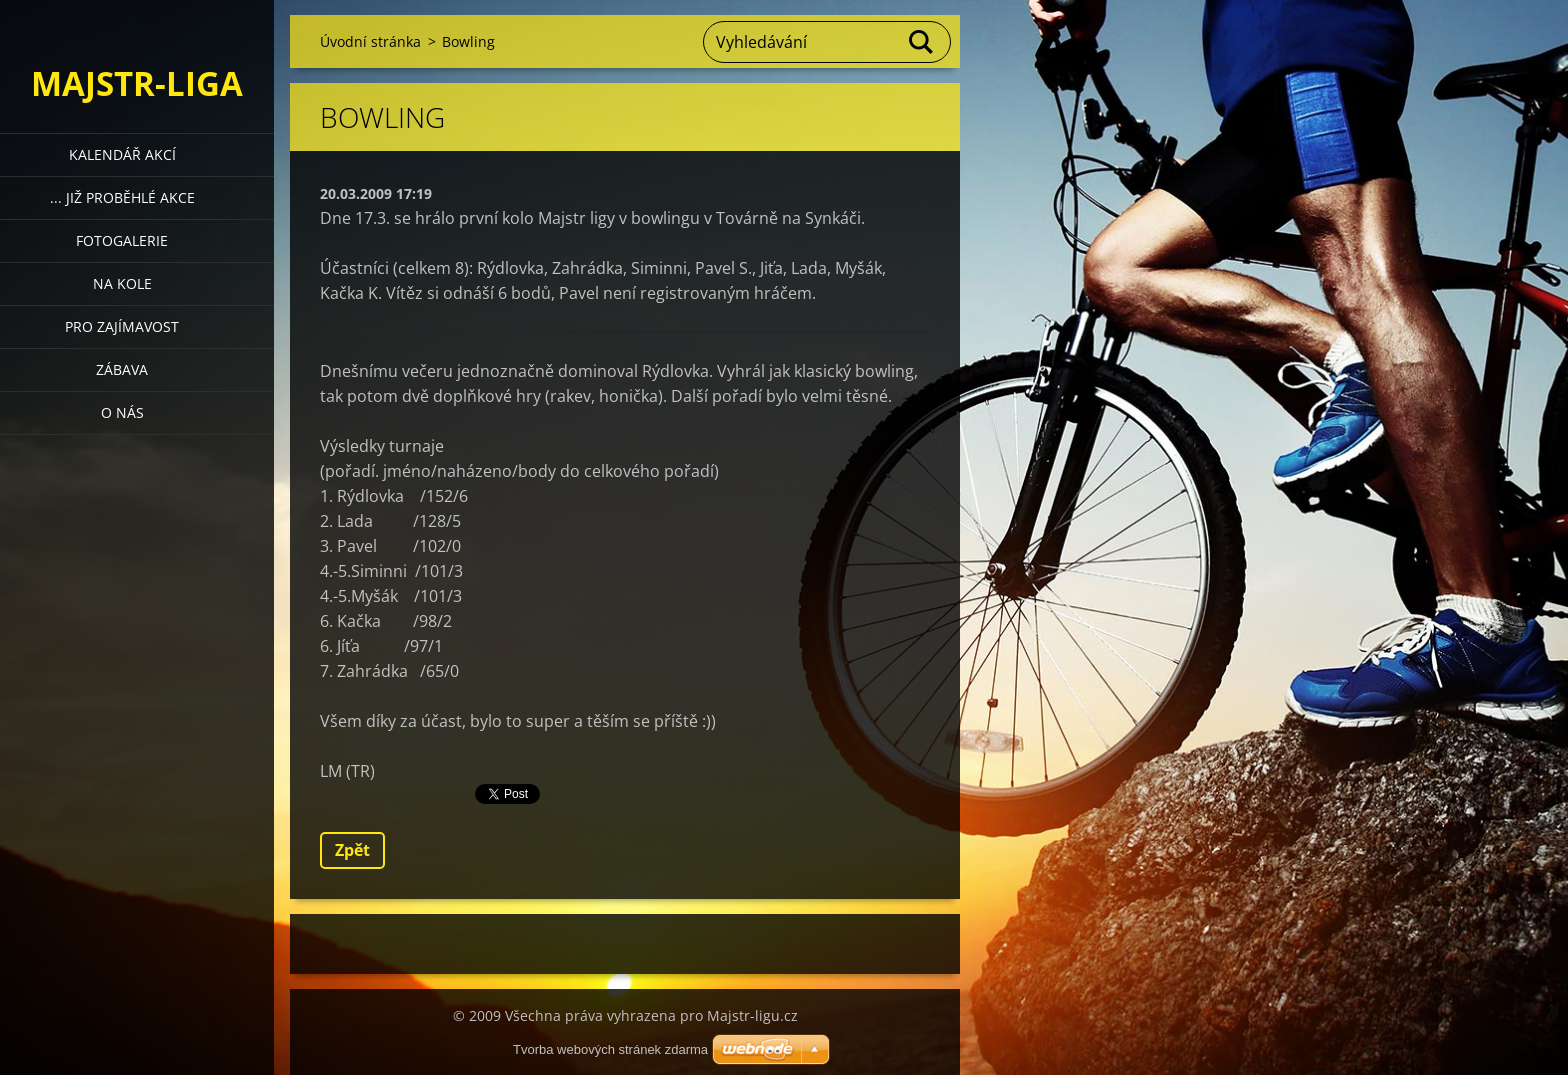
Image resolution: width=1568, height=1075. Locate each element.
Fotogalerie (122, 240)
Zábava (122, 369)
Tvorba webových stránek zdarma (610, 1049)
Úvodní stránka (370, 41)
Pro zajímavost (122, 326)
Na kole (122, 283)
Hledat (922, 42)
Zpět (352, 850)
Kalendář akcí (122, 154)
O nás (122, 412)
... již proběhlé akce (122, 197)
